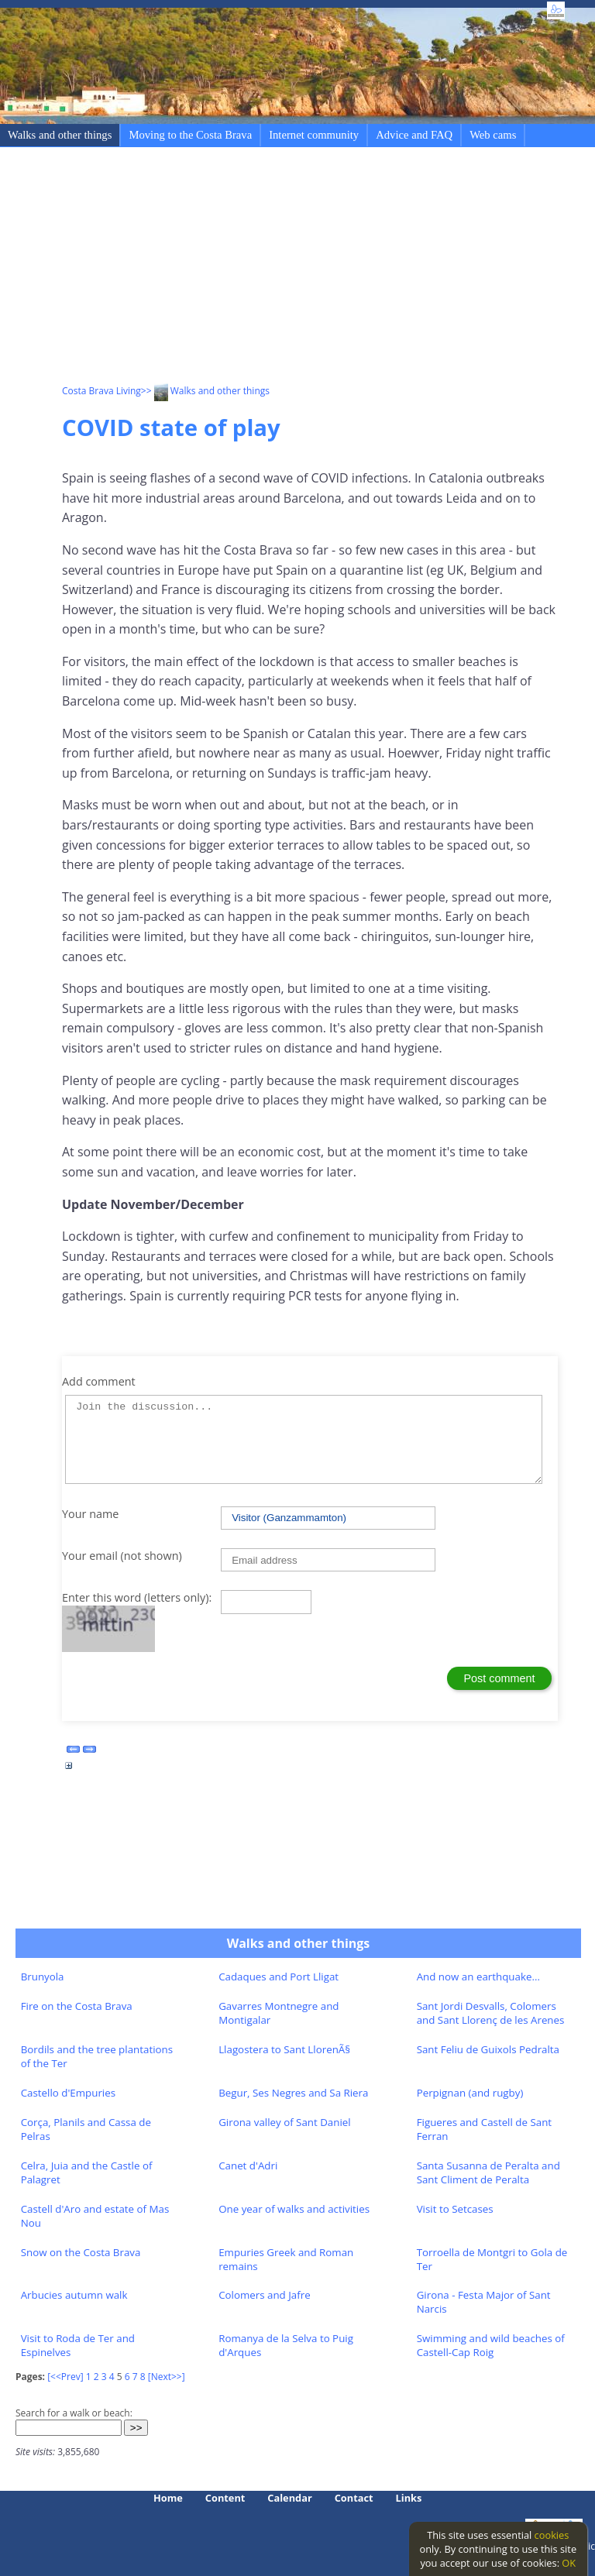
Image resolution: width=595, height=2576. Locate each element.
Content (225, 2498)
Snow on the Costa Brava (81, 2252)
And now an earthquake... (478, 1977)
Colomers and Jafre (264, 2295)
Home (168, 2498)
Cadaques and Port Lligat (278, 1977)
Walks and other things (60, 135)
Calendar (289, 2498)
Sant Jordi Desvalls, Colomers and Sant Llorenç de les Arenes (491, 2013)
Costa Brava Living (101, 390)
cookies (552, 2535)
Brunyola (42, 1977)
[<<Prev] (65, 2376)
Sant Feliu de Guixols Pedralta (488, 2049)
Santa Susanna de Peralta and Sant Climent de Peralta (488, 2172)
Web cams (492, 135)
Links (409, 2498)
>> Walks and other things (205, 390)
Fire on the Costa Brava (76, 2006)
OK (569, 2563)
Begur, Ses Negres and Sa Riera (293, 2093)
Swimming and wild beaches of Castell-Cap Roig (491, 2345)
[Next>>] (166, 2376)
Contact (354, 2498)
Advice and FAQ (414, 135)
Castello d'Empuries (68, 2093)
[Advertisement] (328, 268)
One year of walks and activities (294, 2209)
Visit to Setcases (455, 2209)
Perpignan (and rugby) (470, 2093)
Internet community (314, 135)
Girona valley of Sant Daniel (284, 2122)
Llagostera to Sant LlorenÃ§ (284, 2049)
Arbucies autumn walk (74, 2295)
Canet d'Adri (247, 2165)
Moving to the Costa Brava (190, 135)
